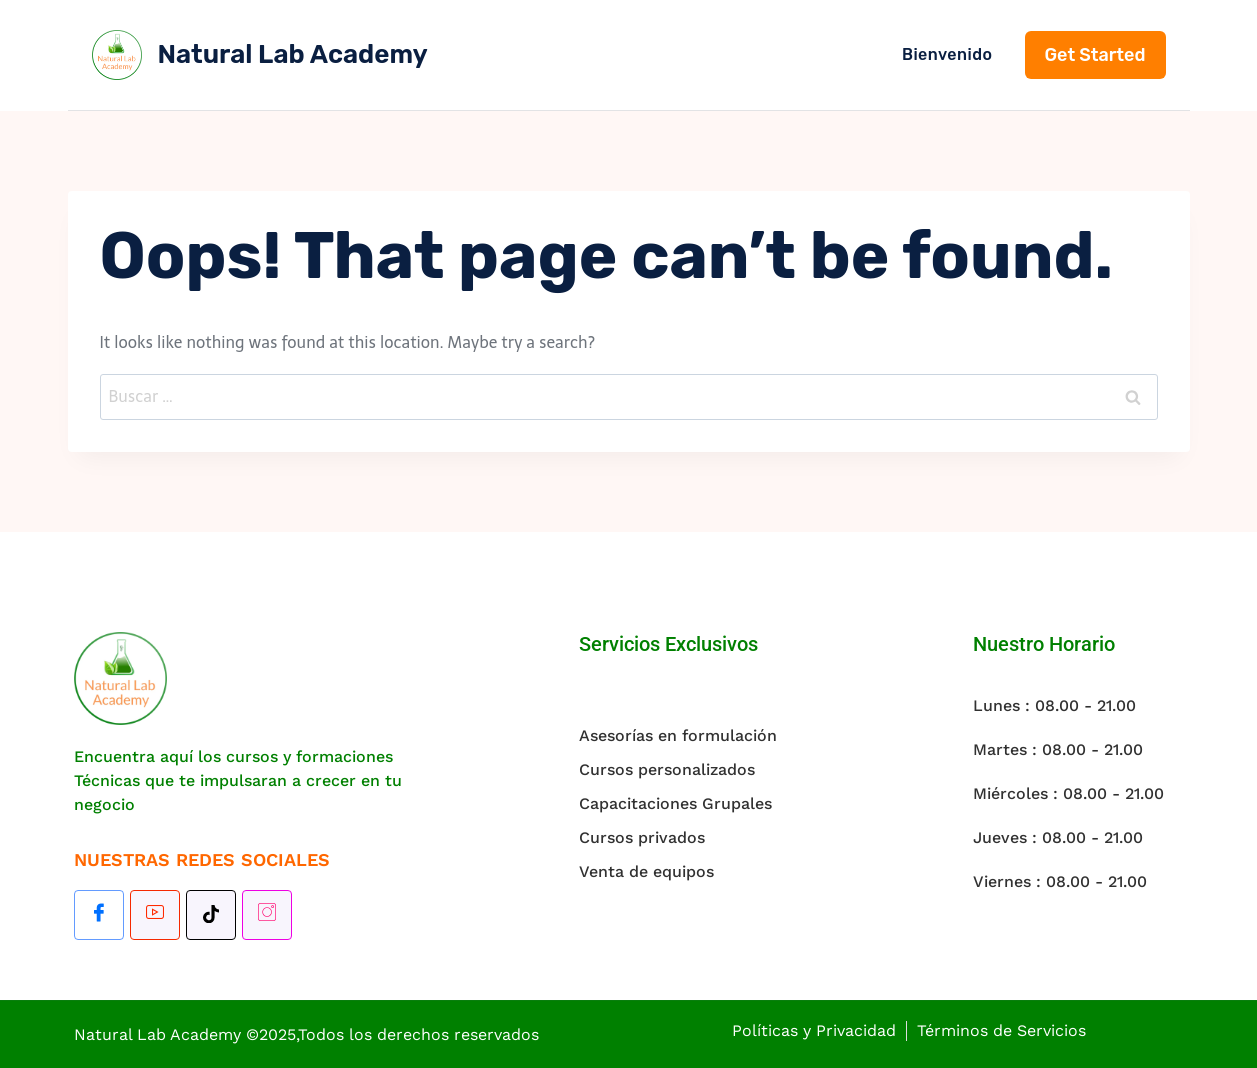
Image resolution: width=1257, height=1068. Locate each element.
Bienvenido (947, 54)
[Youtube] (155, 915)
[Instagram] (267, 915)
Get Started (1095, 55)
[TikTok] (211, 915)
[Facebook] (99, 915)
